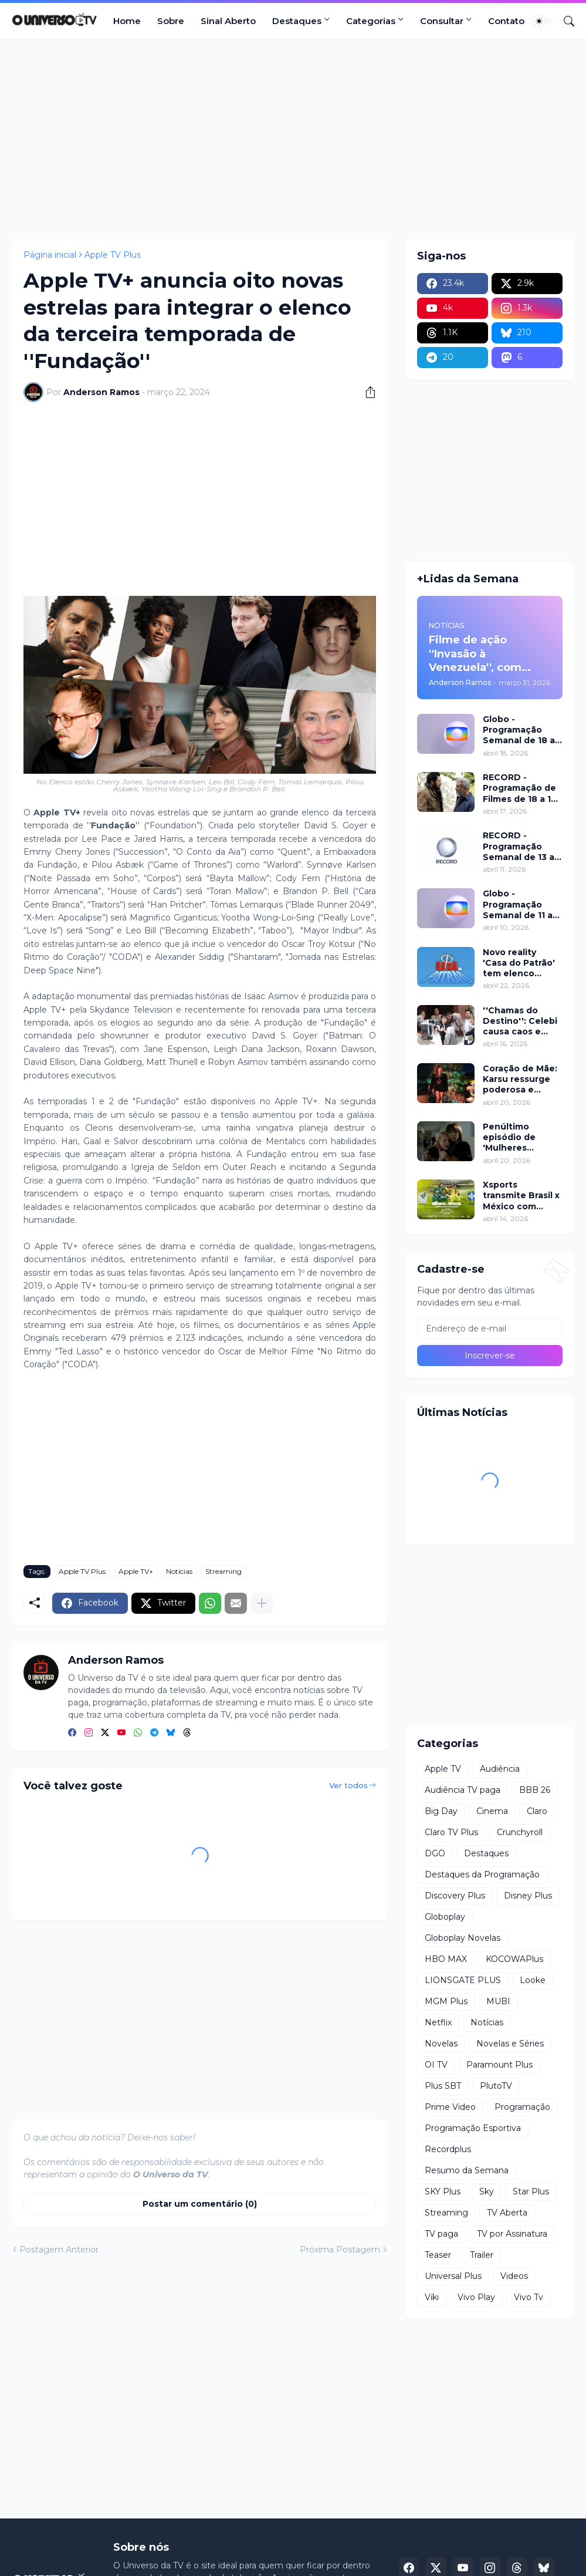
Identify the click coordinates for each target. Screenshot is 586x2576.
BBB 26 (534, 1790)
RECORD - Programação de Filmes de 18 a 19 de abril (520, 788)
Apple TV (443, 1769)
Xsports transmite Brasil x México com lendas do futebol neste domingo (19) (521, 1195)
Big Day (441, 1811)
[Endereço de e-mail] (490, 1328)
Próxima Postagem (340, 2249)
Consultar (441, 20)
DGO (435, 1853)
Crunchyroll (520, 1832)
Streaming (223, 1571)
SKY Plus (442, 2191)
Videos (514, 2276)
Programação (522, 2107)
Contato (506, 20)
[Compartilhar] (366, 392)
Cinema (492, 1811)
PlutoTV (496, 2086)
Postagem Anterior (59, 2249)
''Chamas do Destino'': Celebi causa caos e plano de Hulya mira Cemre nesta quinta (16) (522, 1021)
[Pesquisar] (564, 21)
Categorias (370, 20)
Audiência (500, 1769)
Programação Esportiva (473, 2128)
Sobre (170, 20)
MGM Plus (446, 2001)
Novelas (441, 2043)
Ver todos (348, 1785)
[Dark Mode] (543, 21)
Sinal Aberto (228, 20)
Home (127, 20)
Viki (432, 2297)
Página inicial (49, 255)
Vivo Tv (528, 2297)
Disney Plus (528, 1895)
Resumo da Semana (467, 2170)
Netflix (438, 2022)
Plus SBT (443, 2086)
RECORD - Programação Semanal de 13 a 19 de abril (518, 846)
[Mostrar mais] (261, 1603)
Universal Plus (453, 2276)
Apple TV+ (135, 1571)
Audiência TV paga (462, 1790)
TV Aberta (507, 2212)
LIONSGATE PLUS (463, 1980)
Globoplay (445, 1916)
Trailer (481, 2255)
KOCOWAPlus (514, 1959)
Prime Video (450, 2107)
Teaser (438, 2255)
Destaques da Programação (482, 1874)
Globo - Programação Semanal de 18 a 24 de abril (519, 730)
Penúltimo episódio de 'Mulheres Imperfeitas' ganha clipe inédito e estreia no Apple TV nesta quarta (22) (521, 1137)
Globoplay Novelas (462, 1938)
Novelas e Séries (510, 2043)
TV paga (441, 2233)
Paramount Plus (499, 2064)
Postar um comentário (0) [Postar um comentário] (200, 2204)
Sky (486, 2191)
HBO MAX (446, 1959)
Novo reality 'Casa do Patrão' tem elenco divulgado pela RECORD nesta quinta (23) (519, 963)
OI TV (436, 2064)
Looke (533, 1980)
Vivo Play (476, 2297)
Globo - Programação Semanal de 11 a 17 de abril (518, 904)
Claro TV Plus (451, 1832)
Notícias (179, 1571)
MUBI (498, 2001)
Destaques (296, 20)
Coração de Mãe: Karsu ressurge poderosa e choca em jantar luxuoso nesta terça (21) (520, 1079)
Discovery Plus (455, 1895)
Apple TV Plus (112, 255)
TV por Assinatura (512, 2233)
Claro (537, 1811)
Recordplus (448, 2149)
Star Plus (531, 2191)
